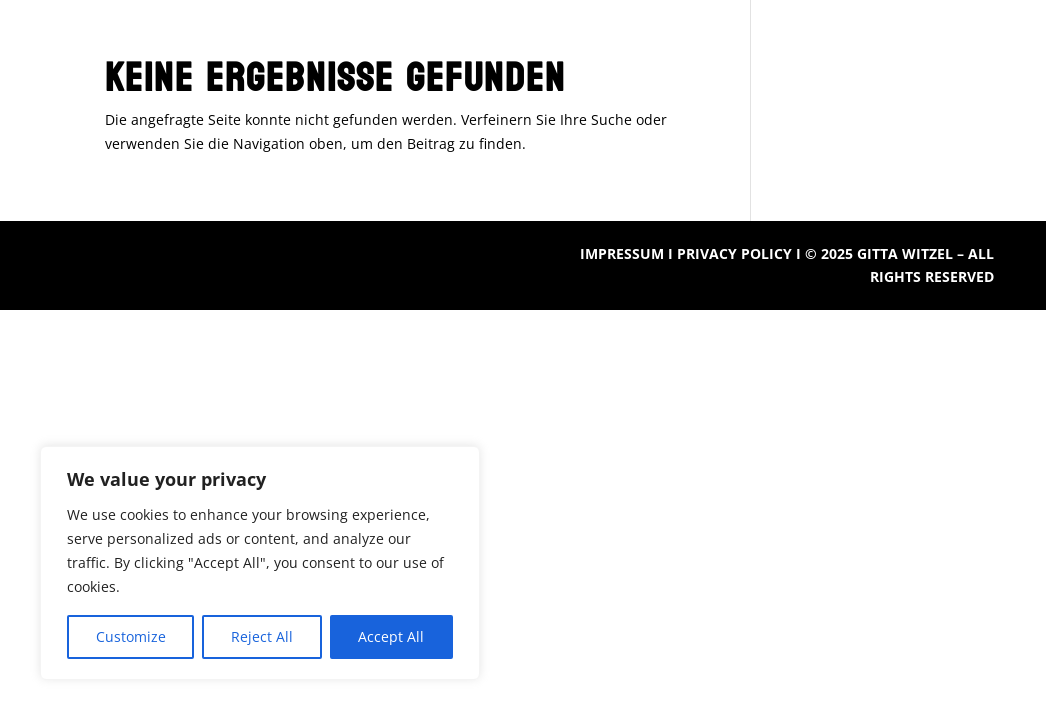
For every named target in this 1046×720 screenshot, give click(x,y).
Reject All (262, 636)
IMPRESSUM (622, 253)
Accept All (391, 636)
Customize (131, 636)
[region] (260, 563)
